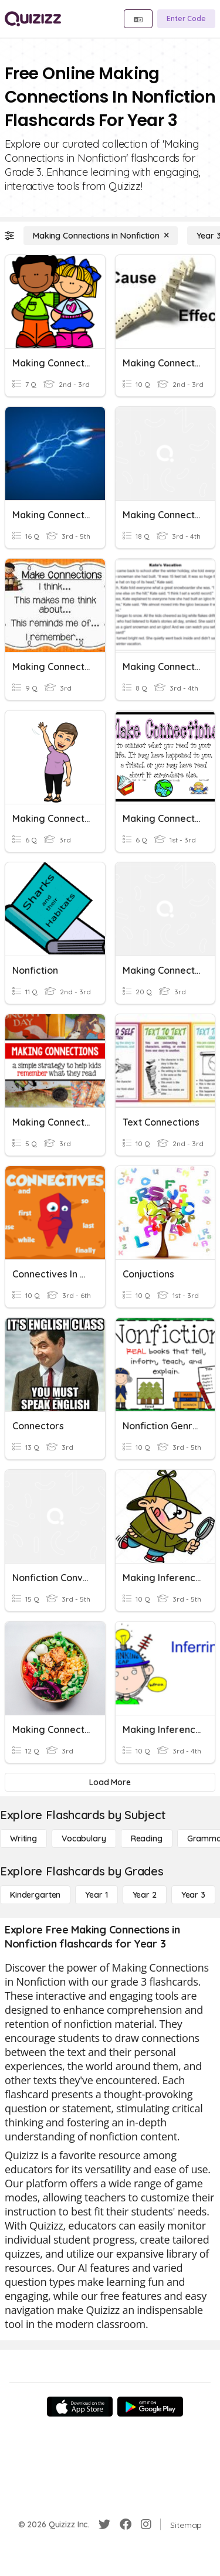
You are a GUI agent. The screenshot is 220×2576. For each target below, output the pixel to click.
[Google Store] (150, 2407)
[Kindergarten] (35, 1894)
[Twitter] (104, 2524)
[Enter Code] (186, 18)
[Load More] (110, 1782)
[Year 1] (96, 1894)
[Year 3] (193, 1894)
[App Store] (80, 2407)
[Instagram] (146, 2524)
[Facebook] (125, 2524)
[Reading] (146, 1838)
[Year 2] (145, 1894)
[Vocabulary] (84, 1838)
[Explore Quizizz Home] (33, 18)
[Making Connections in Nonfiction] (100, 235)
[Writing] (23, 1838)
